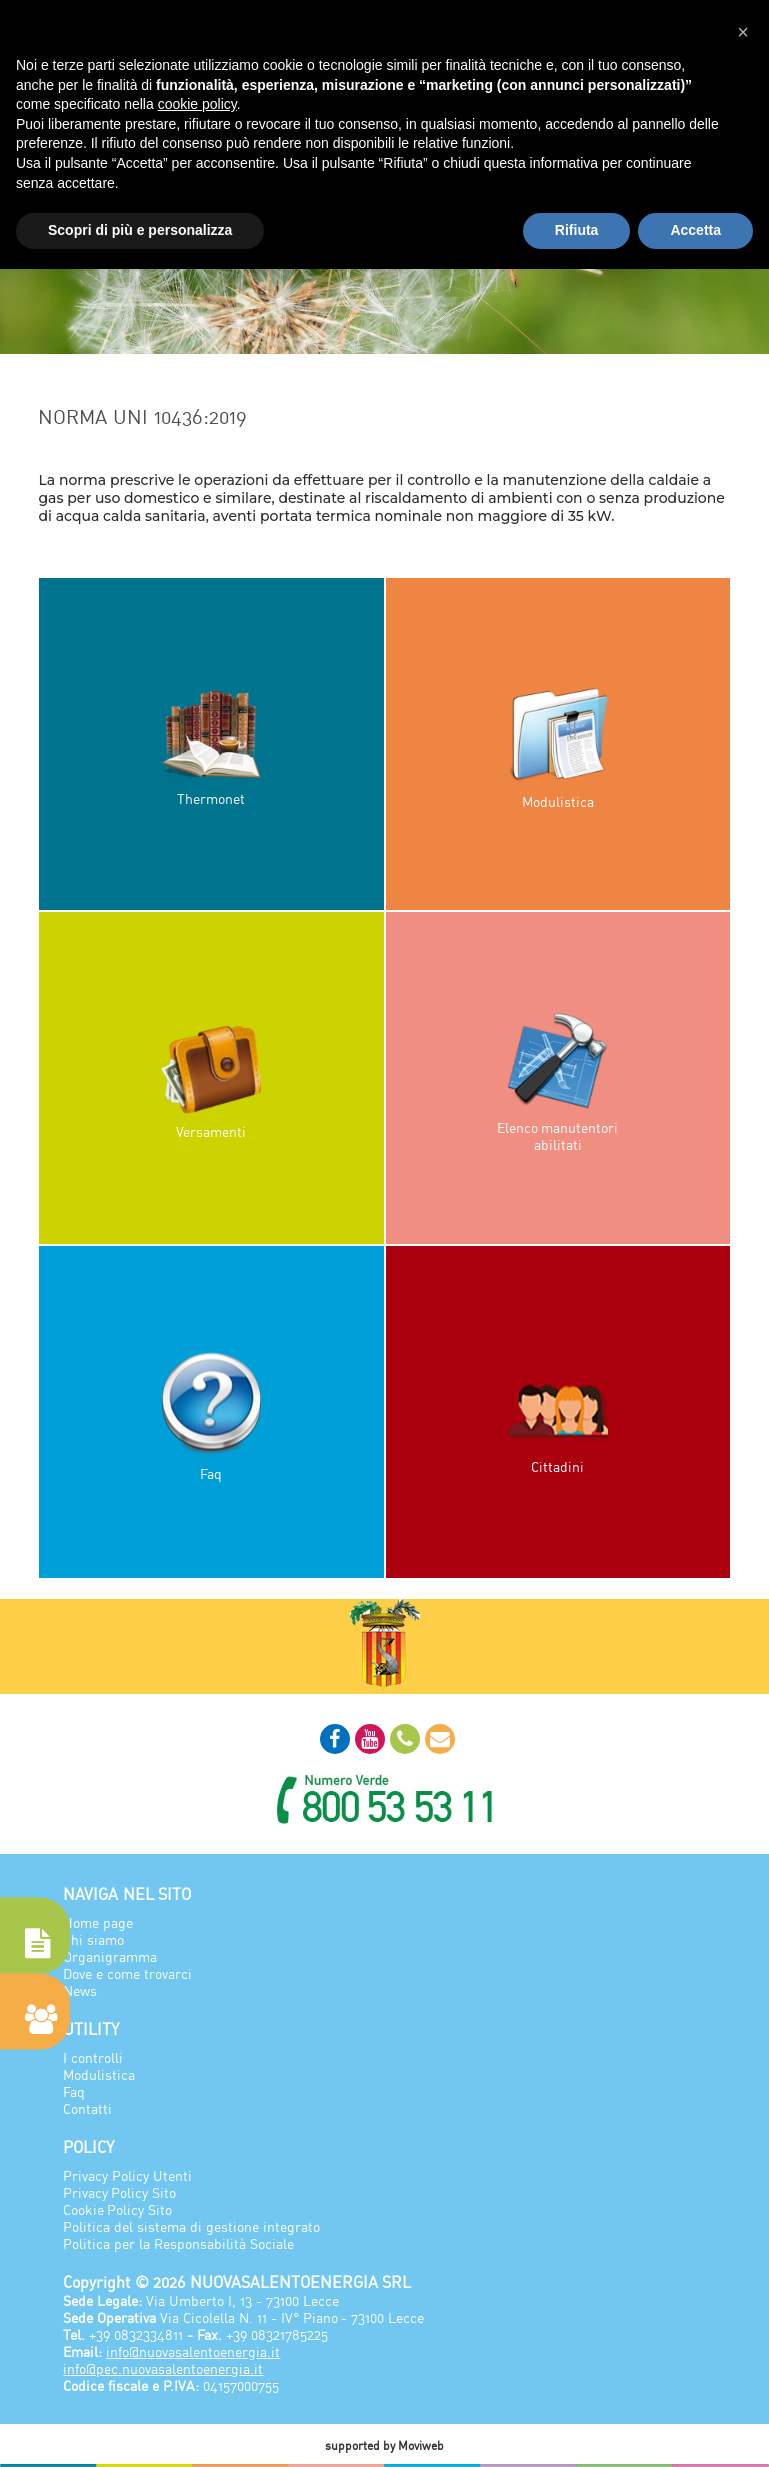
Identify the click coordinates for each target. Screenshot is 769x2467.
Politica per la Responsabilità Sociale (178, 2243)
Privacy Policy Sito (119, 2192)
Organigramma (110, 1956)
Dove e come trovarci (127, 1973)
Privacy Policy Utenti (127, 2175)
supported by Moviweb (385, 2445)
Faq (74, 2091)
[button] (743, 32)
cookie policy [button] (197, 104)
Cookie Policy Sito (117, 2209)
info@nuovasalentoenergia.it (193, 2351)
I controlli (93, 2057)
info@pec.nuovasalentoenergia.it (163, 2368)
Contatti (87, 2108)
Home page (98, 1922)
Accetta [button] (695, 230)
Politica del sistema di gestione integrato (191, 2226)
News (80, 1990)
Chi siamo (93, 1939)
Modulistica (99, 2074)
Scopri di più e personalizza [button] (140, 230)
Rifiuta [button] (577, 230)
